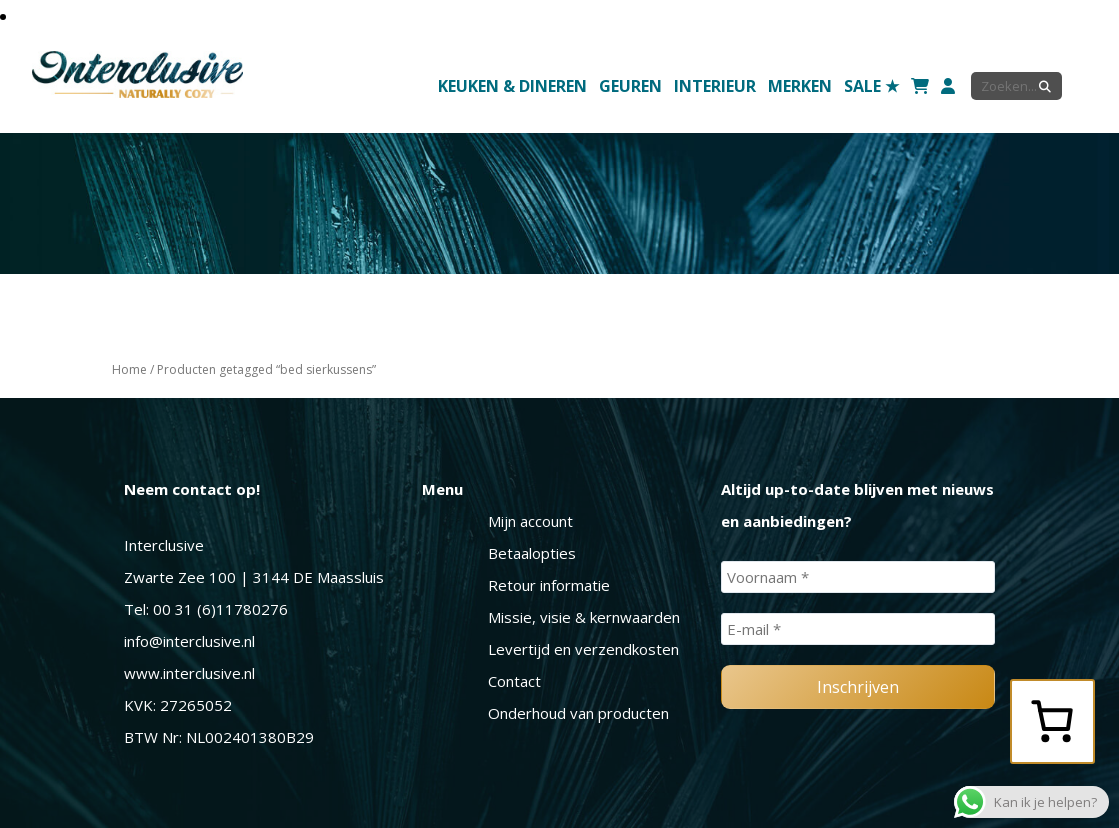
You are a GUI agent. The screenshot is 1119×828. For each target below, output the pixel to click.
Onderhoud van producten (578, 713)
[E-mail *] (858, 629)
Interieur (715, 86)
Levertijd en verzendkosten (583, 649)
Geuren (630, 86)
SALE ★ (871, 86)
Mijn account (530, 521)
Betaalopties (532, 553)
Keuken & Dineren (512, 86)
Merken (800, 86)
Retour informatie (549, 585)
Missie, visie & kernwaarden (584, 617)
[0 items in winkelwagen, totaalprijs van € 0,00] (1052, 721)
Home (129, 369)
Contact (514, 681)
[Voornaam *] (858, 577)
